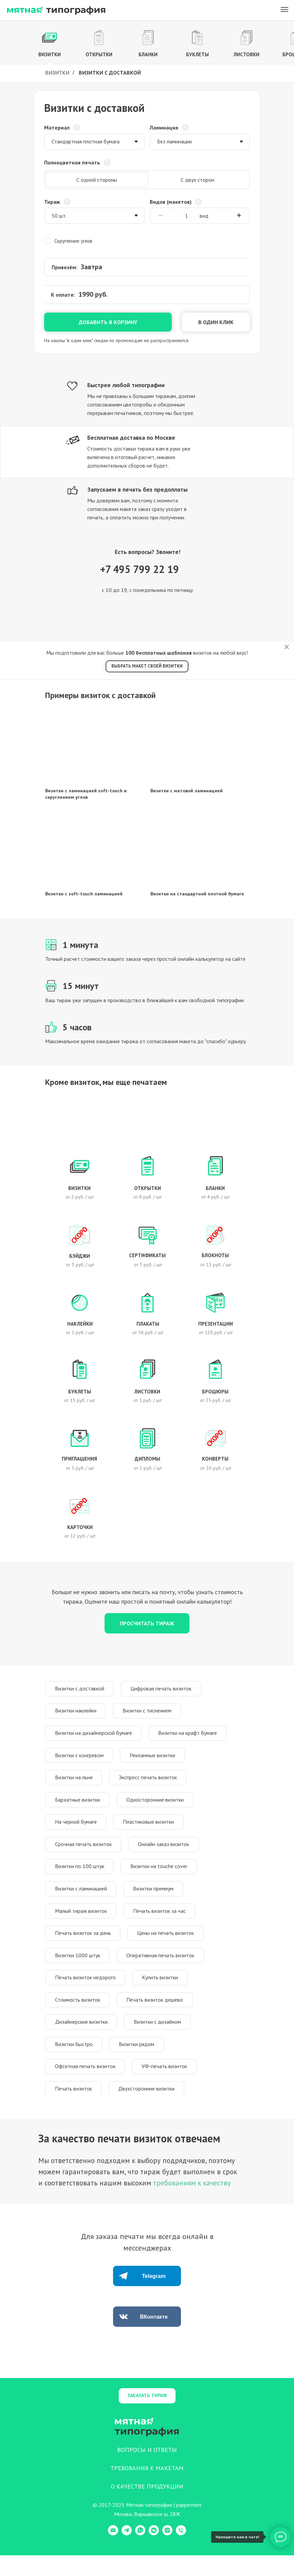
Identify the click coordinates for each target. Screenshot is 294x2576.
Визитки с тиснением (149, 1712)
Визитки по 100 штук (80, 1875)
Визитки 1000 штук (78, 1969)
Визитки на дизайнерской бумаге (94, 1735)
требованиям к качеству (192, 2203)
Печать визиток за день (84, 1945)
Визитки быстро (74, 2062)
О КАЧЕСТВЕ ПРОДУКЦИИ (147, 2507)
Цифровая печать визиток (163, 1689)
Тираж (52, 201)
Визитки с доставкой (80, 1689)
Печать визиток (74, 2108)
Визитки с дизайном (159, 2039)
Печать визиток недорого (86, 1992)
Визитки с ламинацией (82, 1899)
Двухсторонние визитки (149, 2108)
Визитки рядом (139, 2062)
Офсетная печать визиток (86, 2085)
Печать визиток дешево (157, 2015)
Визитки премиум (155, 1899)
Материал (57, 127)
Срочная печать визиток (84, 1852)
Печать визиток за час (161, 1922)
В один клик (216, 322)
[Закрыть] (287, 647)
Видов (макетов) (170, 201)
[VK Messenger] (154, 2554)
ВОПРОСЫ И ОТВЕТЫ (147, 2470)
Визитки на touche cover (161, 1875)
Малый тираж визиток (82, 1922)
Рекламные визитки (155, 1759)
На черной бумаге (76, 1829)
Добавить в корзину (108, 322)
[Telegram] (127, 2554)
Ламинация (164, 127)
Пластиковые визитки (150, 1829)
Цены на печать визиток (168, 1945)
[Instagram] (167, 2554)
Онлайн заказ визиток (165, 1852)
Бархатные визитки (78, 1805)
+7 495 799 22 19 (139, 569)
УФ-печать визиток (166, 2085)
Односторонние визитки (157, 1805)
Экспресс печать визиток (150, 1782)
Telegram (154, 2297)
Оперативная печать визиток (163, 1969)
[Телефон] (181, 2554)
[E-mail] (113, 2554)
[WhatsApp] (140, 2554)
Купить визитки (162, 1992)
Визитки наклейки (76, 1712)
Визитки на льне (74, 1782)
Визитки (57, 73)
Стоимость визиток (78, 2015)
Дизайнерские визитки (82, 2039)
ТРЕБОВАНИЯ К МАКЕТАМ (147, 2489)
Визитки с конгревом (80, 1759)
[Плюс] (239, 216)
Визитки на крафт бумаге (190, 1735)
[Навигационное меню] (284, 9)
